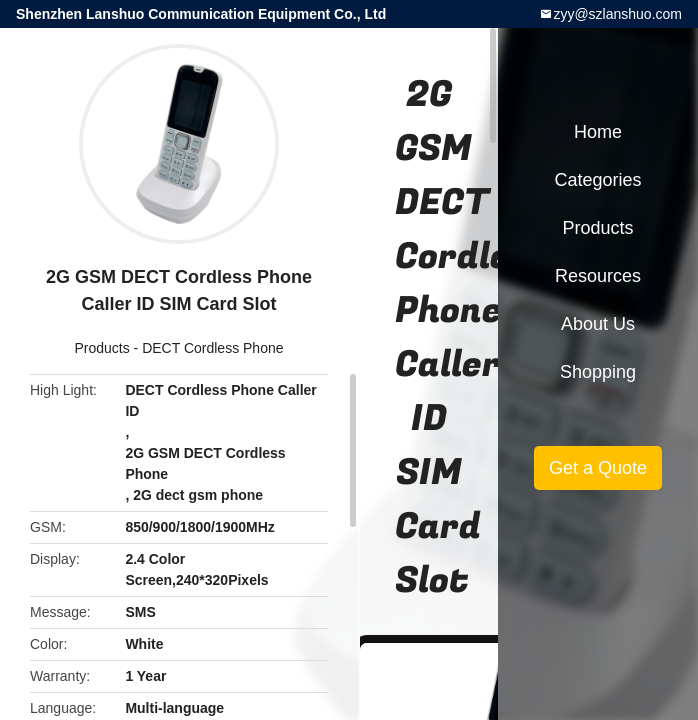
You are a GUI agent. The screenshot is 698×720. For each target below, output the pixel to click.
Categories (597, 180)
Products (101, 348)
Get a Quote (598, 468)
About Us (598, 324)
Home (598, 132)
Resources (598, 276)
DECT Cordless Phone (212, 348)
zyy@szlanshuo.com (617, 14)
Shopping (598, 372)
